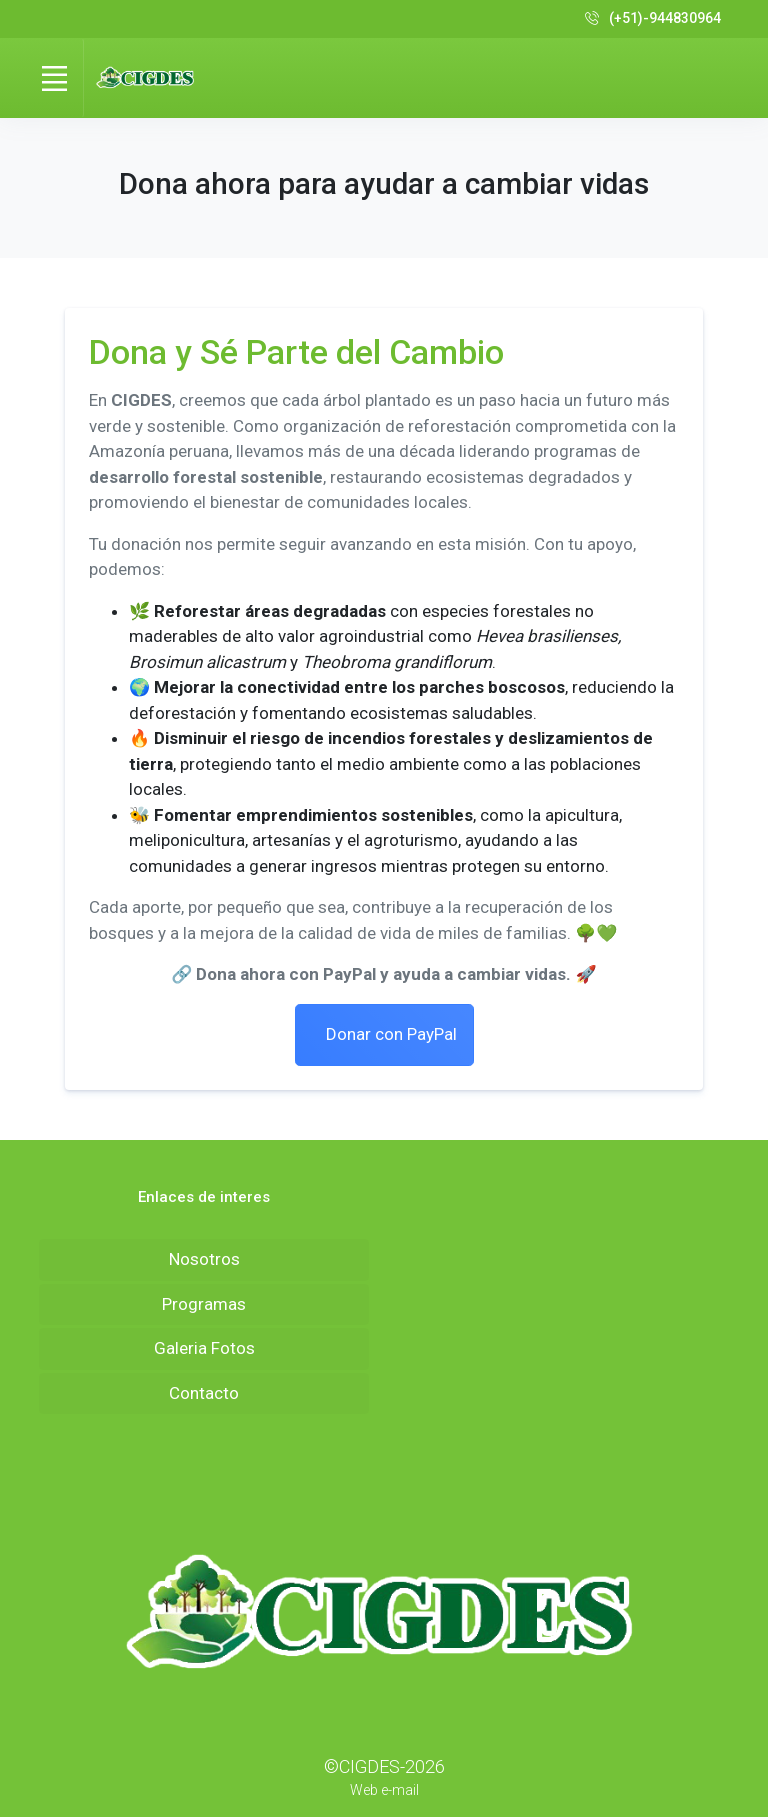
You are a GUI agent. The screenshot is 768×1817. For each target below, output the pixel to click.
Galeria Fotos (204, 1348)
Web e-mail (384, 1790)
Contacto (204, 1393)
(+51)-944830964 (653, 19)
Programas (204, 1304)
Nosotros (204, 1259)
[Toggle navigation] (54, 78)
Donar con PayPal (389, 1034)
